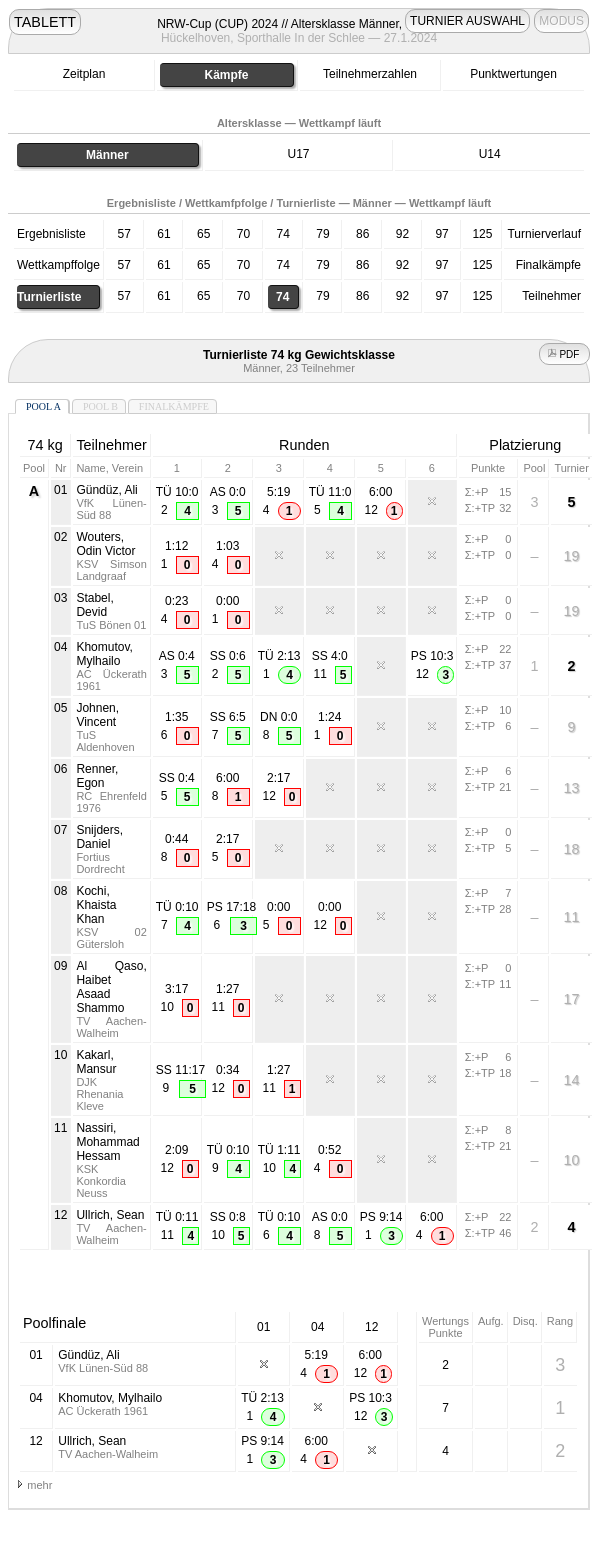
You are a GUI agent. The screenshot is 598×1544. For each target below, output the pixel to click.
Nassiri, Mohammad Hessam (107, 1142)
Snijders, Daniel (99, 837)
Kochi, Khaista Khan (96, 905)
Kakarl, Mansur (96, 1062)
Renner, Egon (97, 776)
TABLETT (45, 22)
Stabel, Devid (94, 605)
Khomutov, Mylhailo (104, 654)
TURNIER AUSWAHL (467, 21)
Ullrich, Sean (110, 1215)
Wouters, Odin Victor (105, 544)
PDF (565, 354)
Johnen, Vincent (97, 715)
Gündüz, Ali (106, 490)
